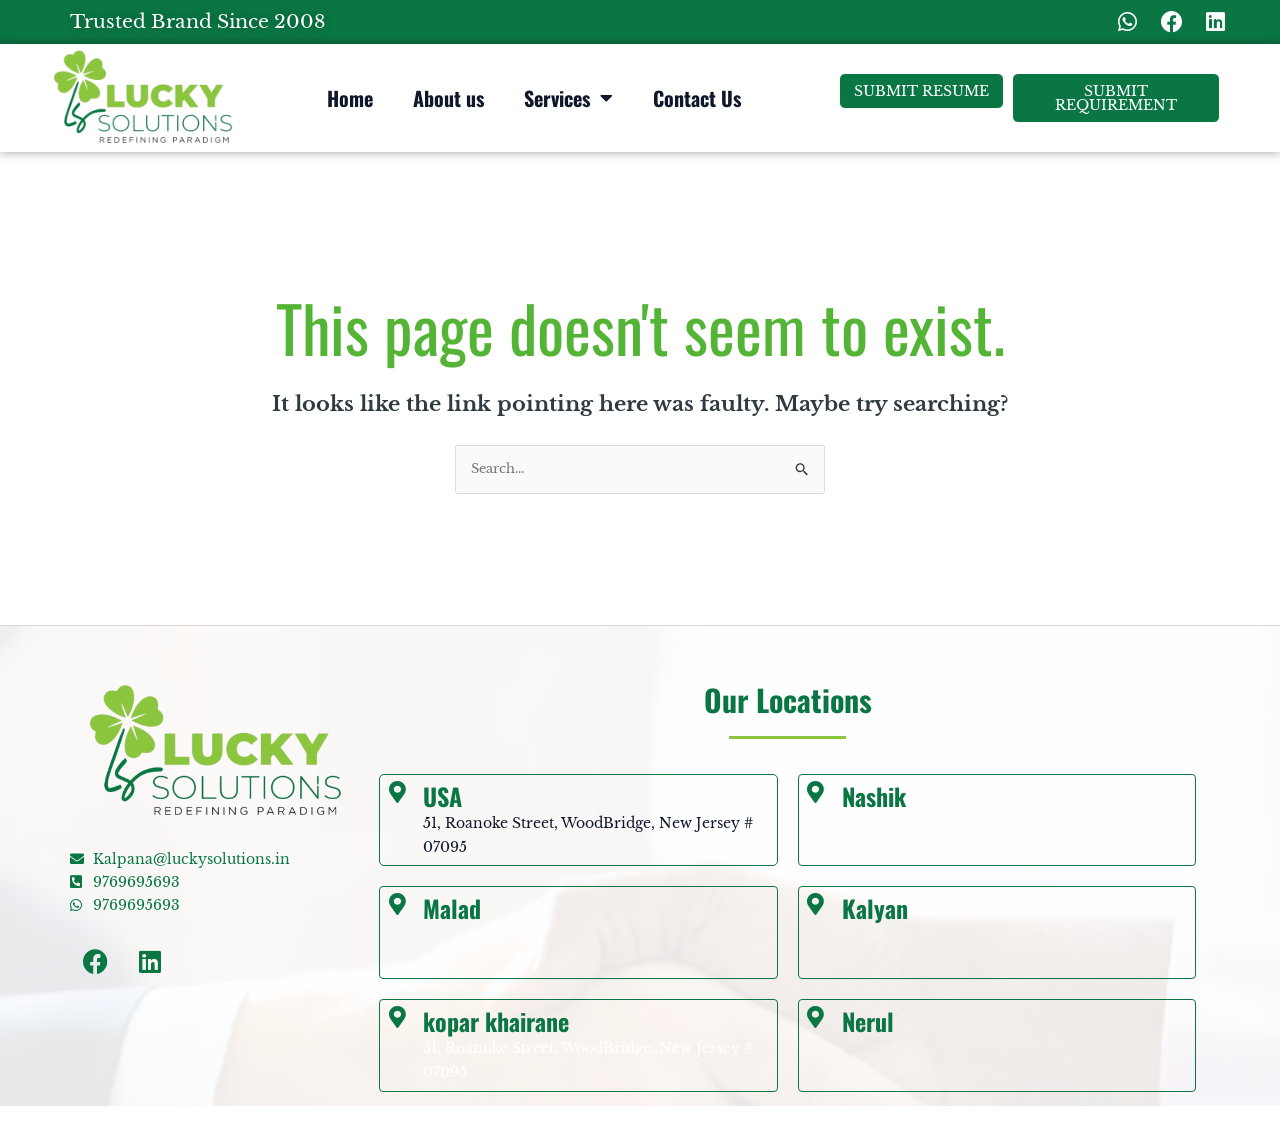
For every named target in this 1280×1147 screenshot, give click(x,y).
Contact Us (697, 98)
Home (350, 98)
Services (568, 98)
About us (448, 98)
